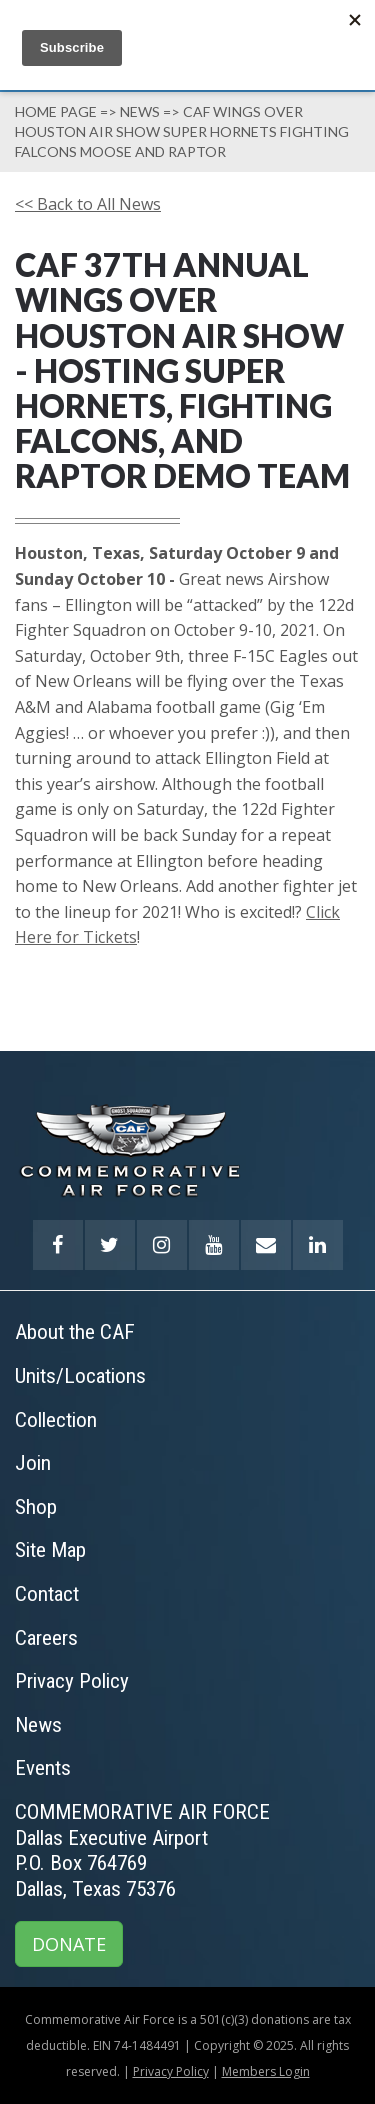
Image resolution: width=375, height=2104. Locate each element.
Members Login (266, 2071)
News (140, 111)
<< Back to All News (88, 204)
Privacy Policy (171, 2071)
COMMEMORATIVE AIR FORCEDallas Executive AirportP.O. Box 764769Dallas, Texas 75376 (142, 1850)
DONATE (69, 1944)
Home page (56, 111)
